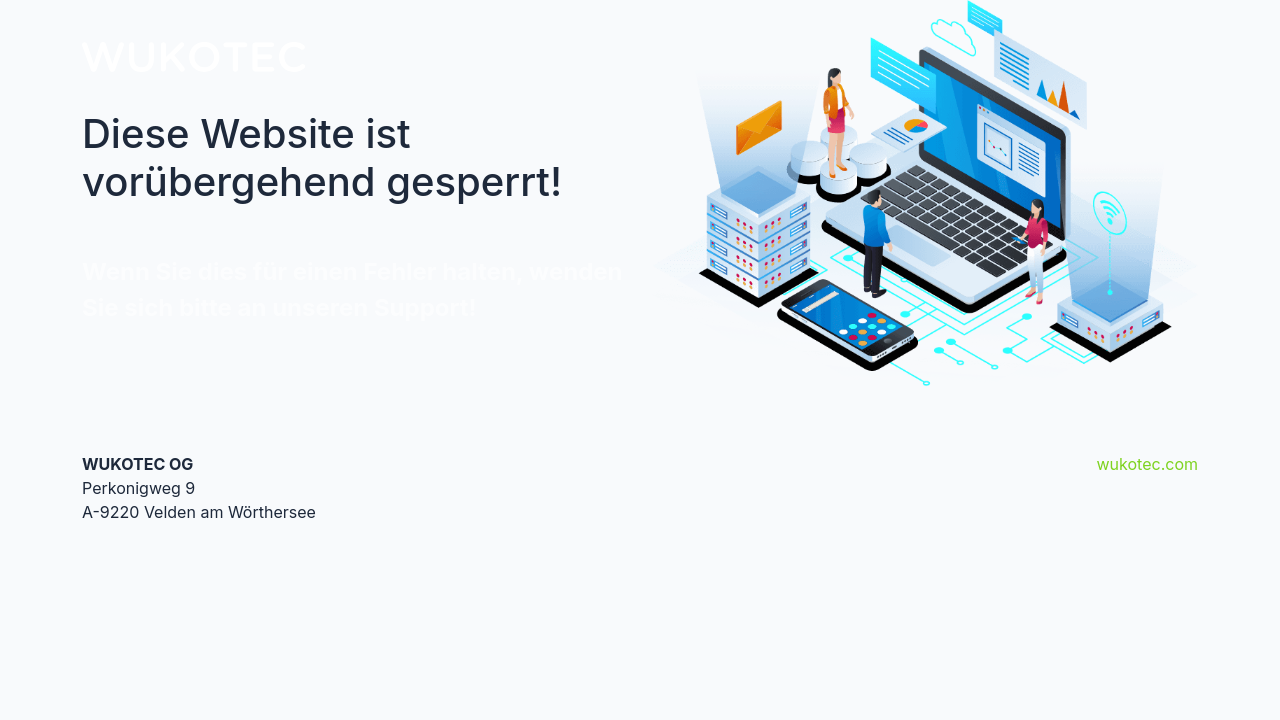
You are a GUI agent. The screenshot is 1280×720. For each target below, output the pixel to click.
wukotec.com (1147, 464)
